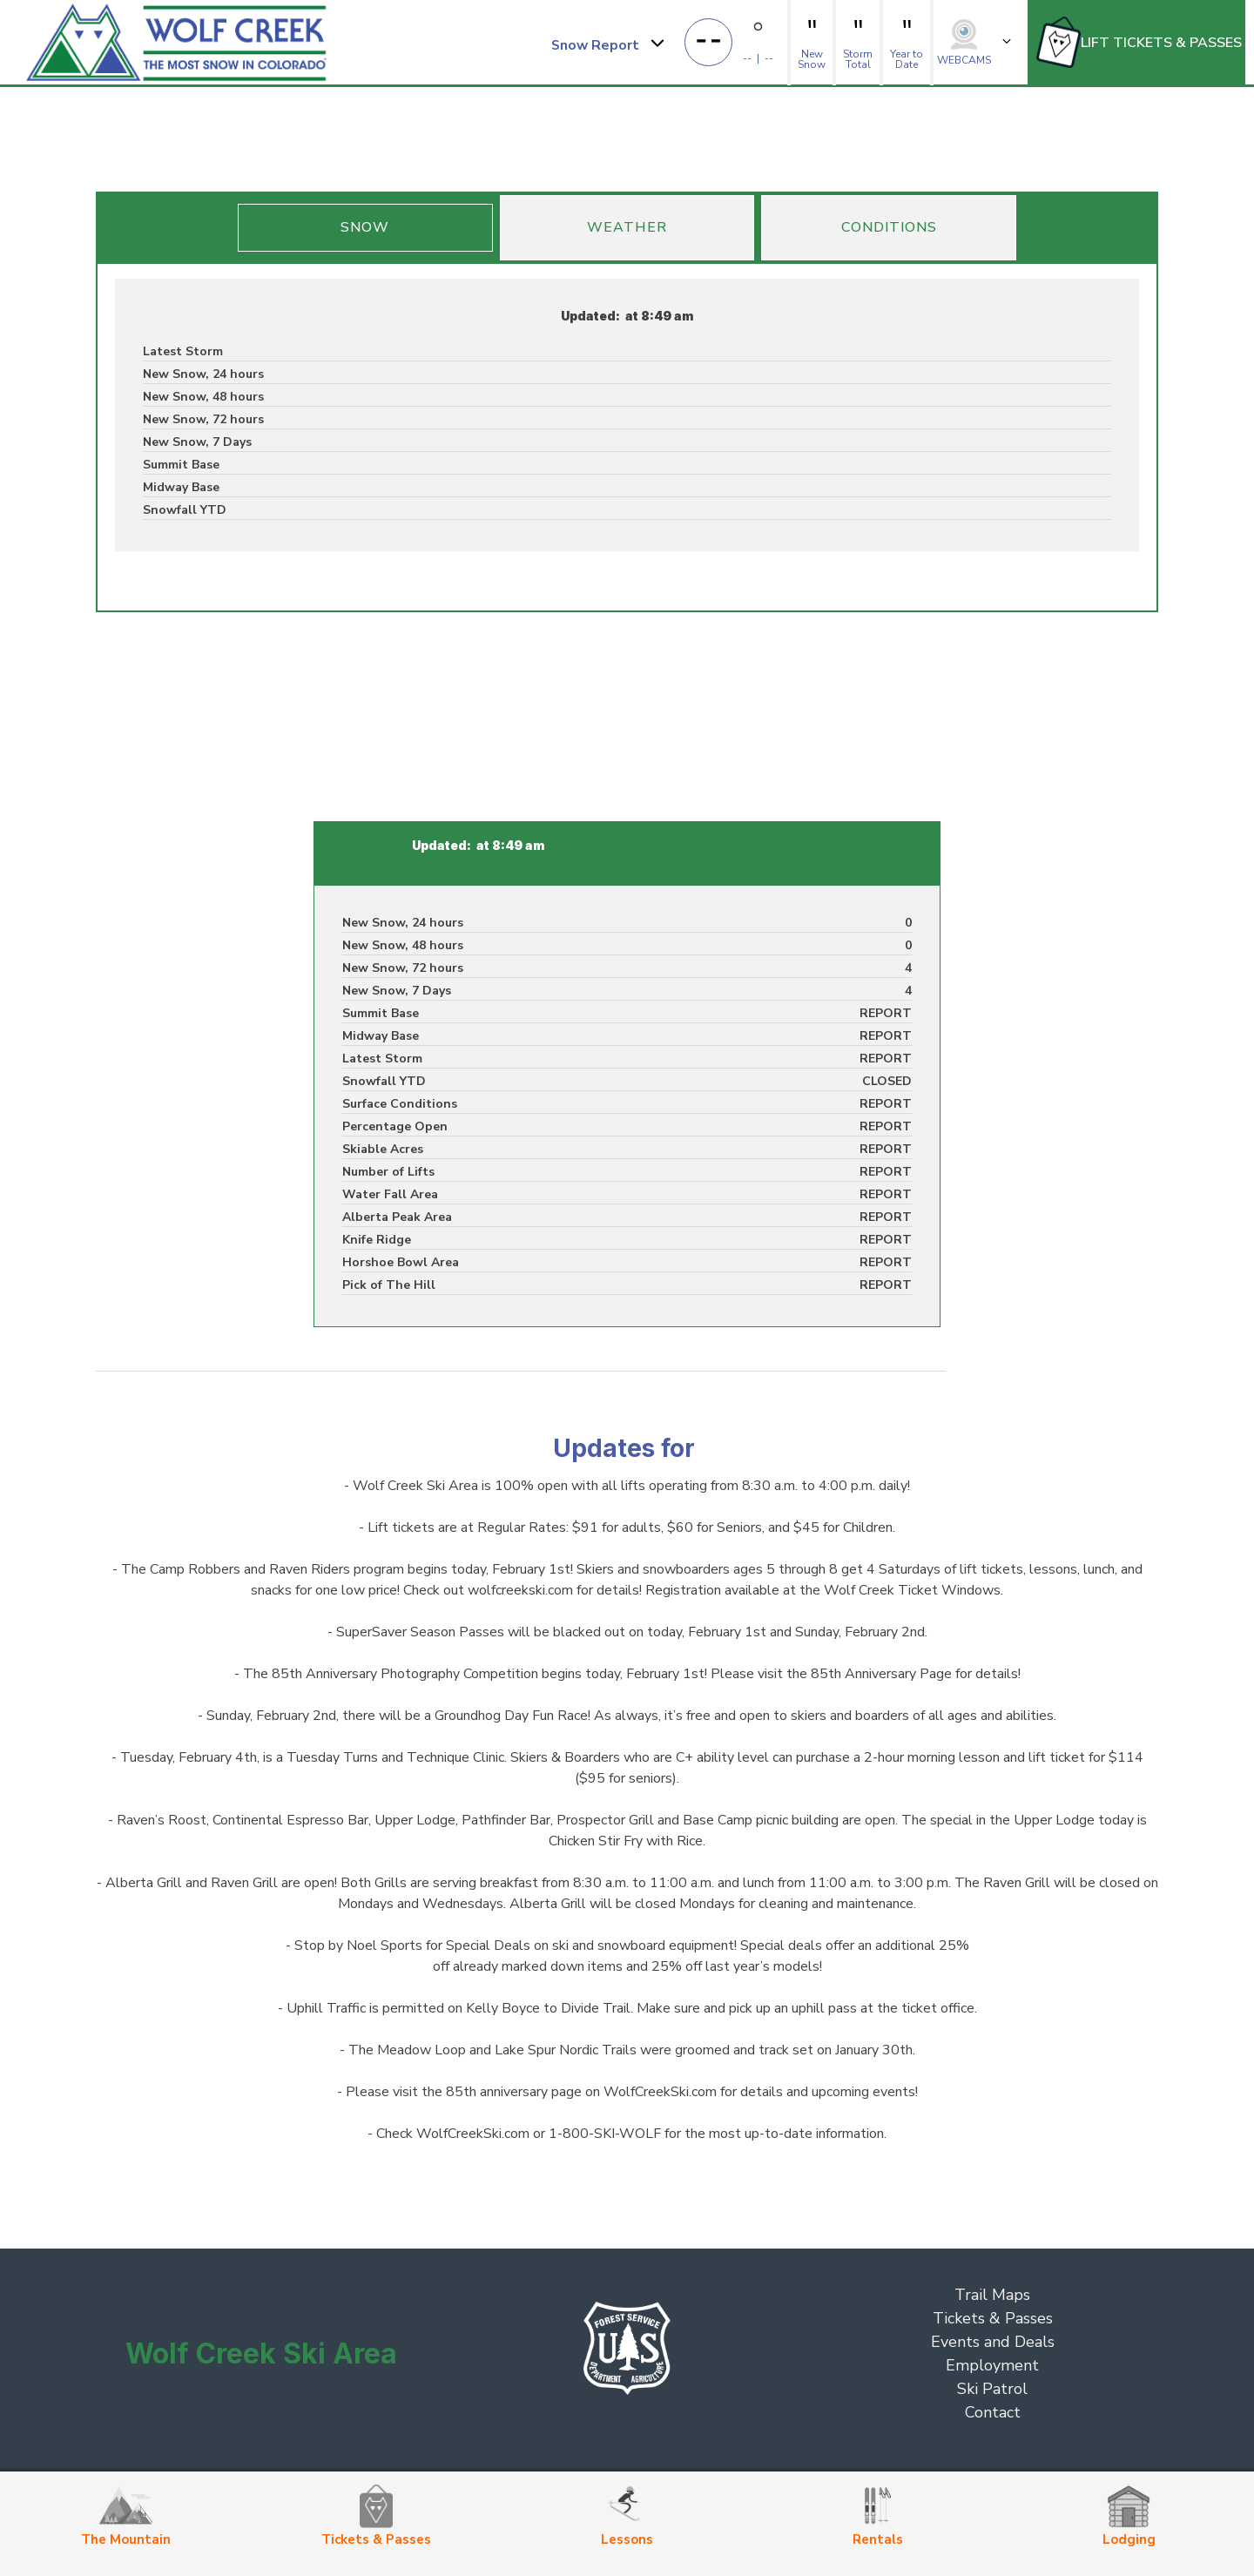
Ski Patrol (992, 2388)
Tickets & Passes (993, 2318)
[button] (607, 42)
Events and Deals (993, 2341)
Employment (992, 2365)
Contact (993, 2412)
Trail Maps (992, 2294)
